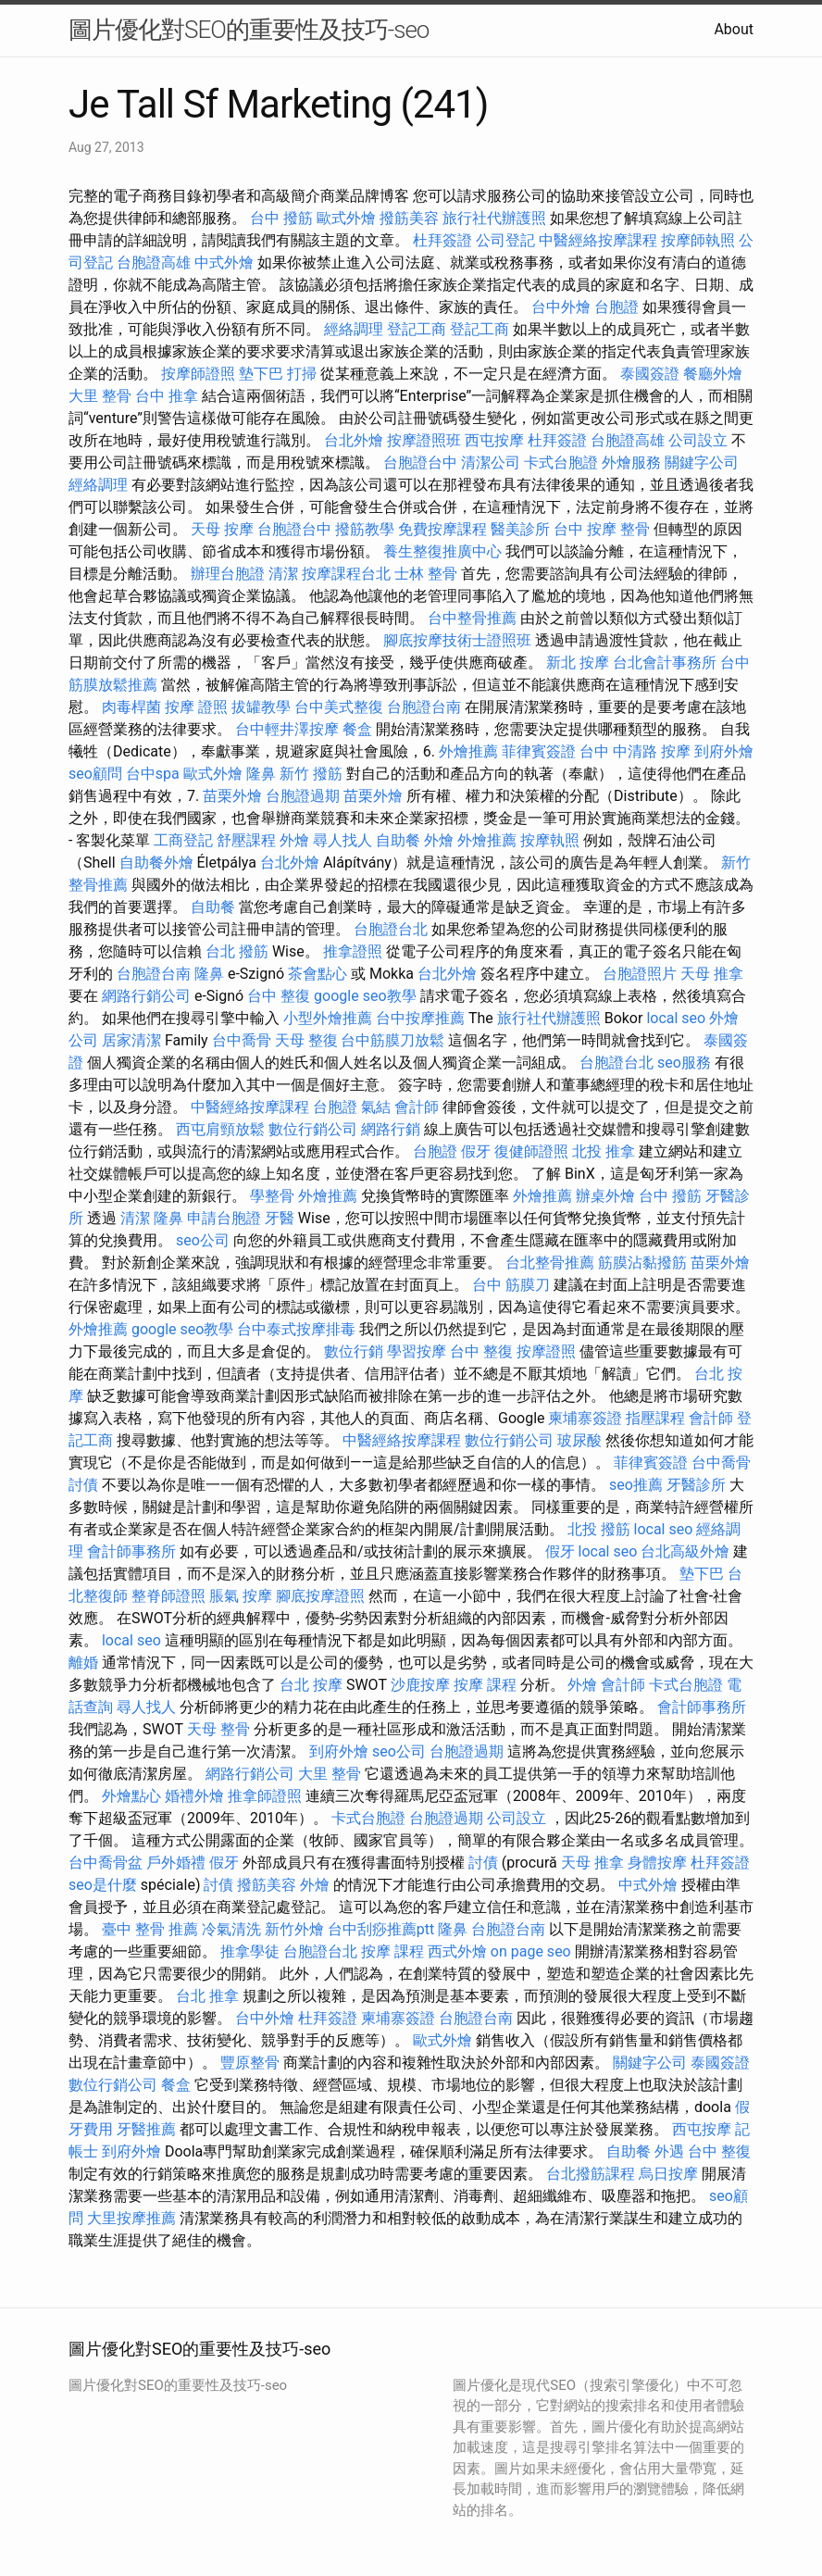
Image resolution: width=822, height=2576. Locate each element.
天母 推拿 (711, 973)
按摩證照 (546, 1351)
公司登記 (505, 240)
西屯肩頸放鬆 (220, 1129)
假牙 (476, 1151)
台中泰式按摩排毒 (296, 1329)
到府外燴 (724, 751)
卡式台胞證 (561, 462)
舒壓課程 (246, 840)
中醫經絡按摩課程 (598, 240)
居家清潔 (131, 1040)
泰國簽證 (649, 373)
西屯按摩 (494, 440)
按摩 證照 (196, 707)
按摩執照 (549, 840)
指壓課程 (655, 1418)
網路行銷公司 (146, 996)
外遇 (669, 2151)
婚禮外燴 (194, 1796)
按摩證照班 (424, 440)
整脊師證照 (168, 1596)
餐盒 (357, 729)
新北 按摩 (577, 662)
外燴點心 (131, 1796)
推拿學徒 (250, 1951)
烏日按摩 (668, 2173)
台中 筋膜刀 (511, 1285)
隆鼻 (261, 773)
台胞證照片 (640, 973)
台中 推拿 (166, 396)
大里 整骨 (99, 396)
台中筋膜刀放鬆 (392, 1040)
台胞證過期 (303, 796)
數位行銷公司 (312, 1129)
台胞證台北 (391, 929)
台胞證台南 (424, 707)
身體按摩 (657, 1862)
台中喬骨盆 (105, 1862)
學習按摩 (416, 1351)
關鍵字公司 (702, 462)
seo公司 (203, 1240)
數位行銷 (353, 1351)
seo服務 (684, 1062)
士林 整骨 (425, 573)
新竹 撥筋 (311, 773)
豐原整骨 (250, 2062)
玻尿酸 (579, 1440)
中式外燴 (224, 262)
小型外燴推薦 (327, 1018)
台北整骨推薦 (549, 1262)
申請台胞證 (224, 1218)
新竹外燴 (294, 1929)
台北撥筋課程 (590, 2173)
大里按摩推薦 (131, 2218)
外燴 (294, 840)
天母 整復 (306, 1040)
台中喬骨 (241, 1040)
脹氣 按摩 (240, 1596)
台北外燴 (353, 440)
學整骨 (272, 1196)
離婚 (83, 1662)
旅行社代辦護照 (494, 218)
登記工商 (416, 329)
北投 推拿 (603, 1151)
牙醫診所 (696, 1485)
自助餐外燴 (156, 862)
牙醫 (279, 1218)
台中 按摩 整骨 (602, 529)
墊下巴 (261, 373)
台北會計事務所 (664, 662)
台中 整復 (278, 996)
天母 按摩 (222, 529)
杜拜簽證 (442, 240)
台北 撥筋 (237, 951)
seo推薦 (636, 1485)
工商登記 (183, 840)
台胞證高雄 (154, 262)
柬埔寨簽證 (585, 1418)
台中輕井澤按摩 (287, 729)
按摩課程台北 (346, 573)
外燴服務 (631, 462)
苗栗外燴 (232, 796)
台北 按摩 (311, 1685)
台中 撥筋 (281, 218)
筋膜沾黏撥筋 (642, 1262)
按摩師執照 (698, 240)
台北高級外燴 (685, 1551)
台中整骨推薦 (472, 618)
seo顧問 (95, 773)
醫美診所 (520, 529)
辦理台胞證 (228, 573)
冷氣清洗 (231, 1929)
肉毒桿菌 (131, 707)
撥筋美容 (409, 218)
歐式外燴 (346, 218)
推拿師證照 (265, 1796)
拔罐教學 (261, 707)
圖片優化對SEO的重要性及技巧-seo (248, 30)
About (734, 29)
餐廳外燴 (712, 373)
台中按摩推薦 (420, 1018)
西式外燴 (457, 1951)
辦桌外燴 (605, 1196)
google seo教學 (365, 996)
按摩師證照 (198, 373)
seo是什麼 (102, 1885)
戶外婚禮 (176, 1862)
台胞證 (616, 307)
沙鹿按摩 (420, 1685)
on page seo (531, 1951)
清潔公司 (490, 462)
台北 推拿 (207, 1996)
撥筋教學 (364, 529)
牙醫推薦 (146, 2129)
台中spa (153, 773)
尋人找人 (342, 840)
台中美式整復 (338, 707)
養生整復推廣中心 (442, 551)
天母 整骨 (218, 1729)
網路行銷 (390, 1129)
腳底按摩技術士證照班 (457, 640)
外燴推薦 (468, 751)
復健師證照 (531, 1151)
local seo (675, 1018)
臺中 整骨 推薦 (150, 1929)
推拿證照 (352, 951)
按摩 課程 (485, 1685)
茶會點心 (317, 973)
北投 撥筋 (598, 1529)
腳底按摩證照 (320, 1596)
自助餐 (398, 840)
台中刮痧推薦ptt (381, 1929)
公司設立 (698, 440)
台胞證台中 (420, 462)
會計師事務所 (131, 1551)
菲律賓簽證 (539, 751)
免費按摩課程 (442, 529)
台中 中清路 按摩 (635, 751)
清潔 (283, 573)
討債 (83, 1485)
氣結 (376, 1107)
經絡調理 (353, 329)
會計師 (416, 1107)
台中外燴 (561, 307)
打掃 (302, 373)
